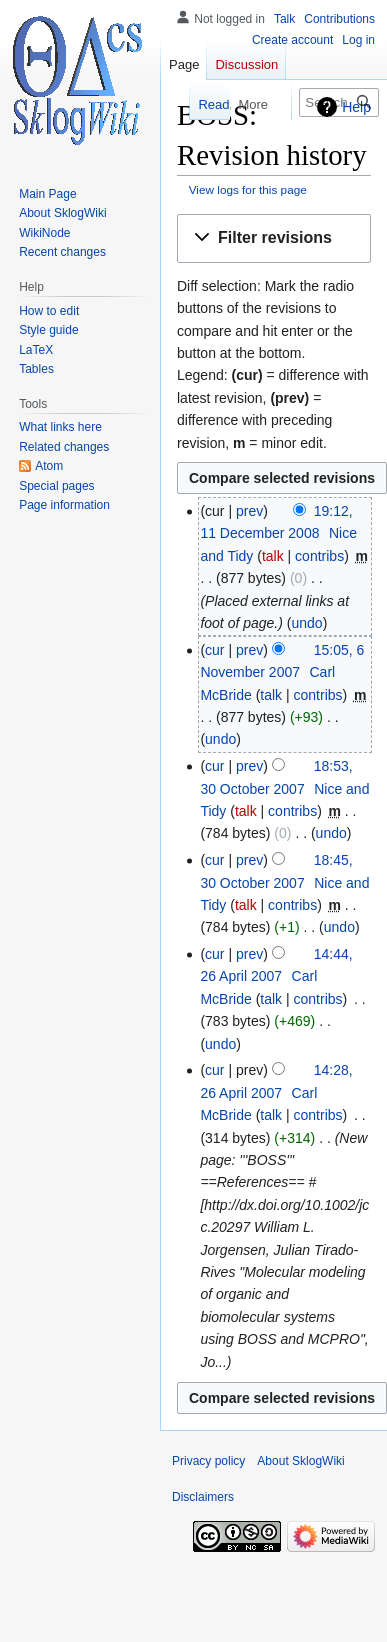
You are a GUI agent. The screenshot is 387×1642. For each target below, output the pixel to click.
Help (356, 107)
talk (273, 556)
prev (249, 511)
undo (306, 623)
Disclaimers (203, 1497)
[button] (274, 238)
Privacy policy (208, 1461)
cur (214, 650)
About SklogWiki (300, 1461)
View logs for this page (248, 189)
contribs (319, 556)
